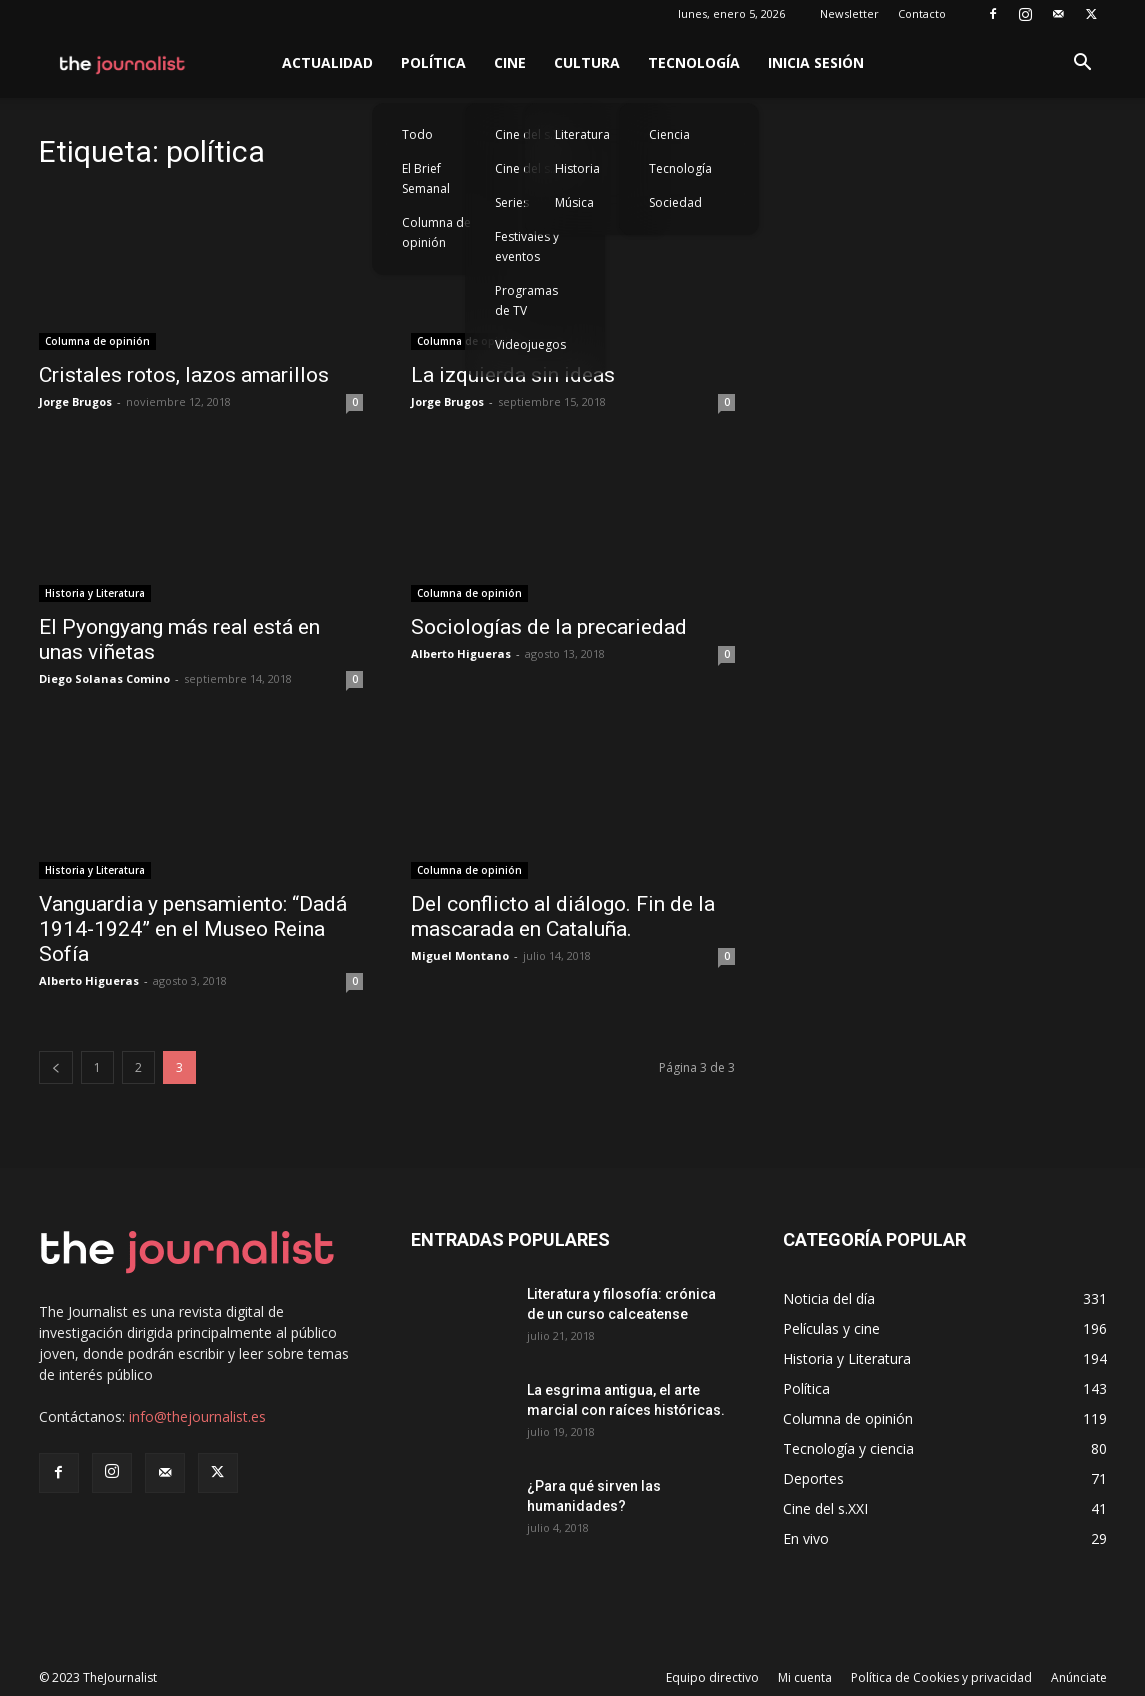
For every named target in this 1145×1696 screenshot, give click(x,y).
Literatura (582, 134)
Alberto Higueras (461, 653)
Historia (577, 168)
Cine (510, 62)
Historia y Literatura (95, 593)
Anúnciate (1079, 1677)
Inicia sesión (816, 62)
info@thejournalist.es (197, 1416)
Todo (417, 134)
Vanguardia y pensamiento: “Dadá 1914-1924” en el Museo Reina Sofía (193, 929)
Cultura (587, 62)
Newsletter (849, 13)
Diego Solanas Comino (104, 678)
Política (433, 62)
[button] (1083, 64)
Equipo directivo (712, 1677)
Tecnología (694, 62)
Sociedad (675, 202)
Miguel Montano (460, 955)
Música (574, 202)
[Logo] (123, 63)
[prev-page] (56, 1067)
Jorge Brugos (75, 401)
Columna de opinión (436, 232)
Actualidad (327, 62)
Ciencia (669, 134)
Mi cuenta (805, 1677)
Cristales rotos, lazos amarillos (184, 375)
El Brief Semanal (426, 178)
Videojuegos (530, 344)
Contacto (922, 13)
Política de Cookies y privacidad (941, 1677)
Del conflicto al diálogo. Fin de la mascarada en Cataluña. (563, 916)
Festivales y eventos (527, 246)
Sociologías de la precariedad (549, 627)
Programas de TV (526, 300)
